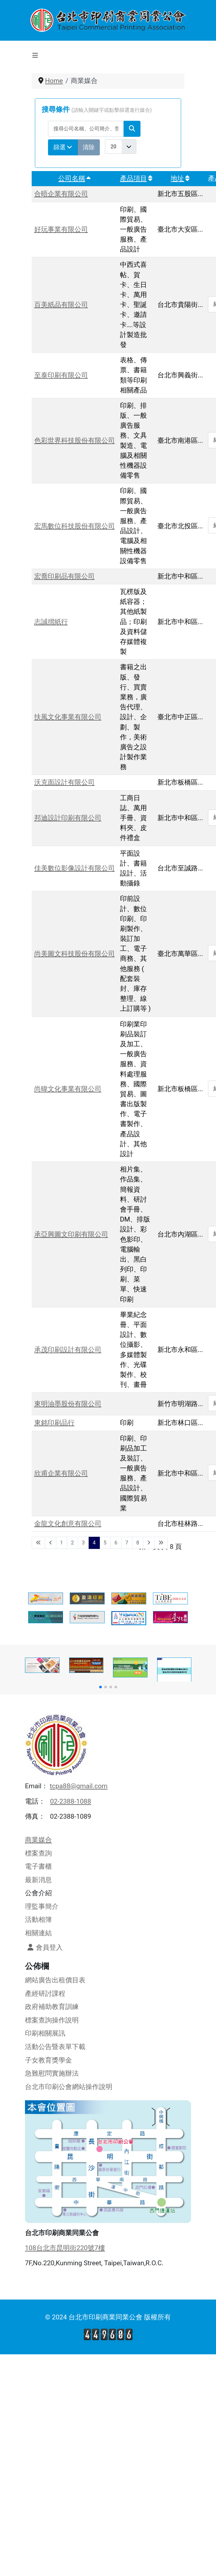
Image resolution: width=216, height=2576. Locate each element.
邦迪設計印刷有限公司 (67, 818)
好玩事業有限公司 (61, 229)
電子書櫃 (38, 1866)
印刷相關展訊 (45, 2033)
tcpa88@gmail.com (79, 1786)
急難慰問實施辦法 (52, 2073)
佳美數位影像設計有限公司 (74, 868)
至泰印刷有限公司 (61, 375)
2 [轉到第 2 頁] (72, 1543)
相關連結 (38, 1933)
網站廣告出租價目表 (55, 1980)
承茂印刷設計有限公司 (67, 1350)
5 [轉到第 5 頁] (105, 1543)
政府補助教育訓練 (52, 2007)
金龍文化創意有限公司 (67, 1523)
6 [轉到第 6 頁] (116, 1543)
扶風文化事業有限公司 (67, 717)
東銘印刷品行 (54, 1423)
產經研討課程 (45, 1993)
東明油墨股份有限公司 (67, 1404)
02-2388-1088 (70, 1801)
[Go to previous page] (50, 1543)
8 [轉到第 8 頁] (137, 1543)
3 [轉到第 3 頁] (83, 1543)
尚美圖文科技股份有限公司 (74, 954)
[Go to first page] (38, 1543)
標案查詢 (38, 1853)
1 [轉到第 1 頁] (61, 1543)
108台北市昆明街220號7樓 (65, 2248)
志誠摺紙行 (51, 622)
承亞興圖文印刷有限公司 (71, 1234)
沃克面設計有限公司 (64, 782)
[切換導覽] (35, 55)
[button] (100, 1687)
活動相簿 (38, 1919)
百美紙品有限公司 (61, 305)
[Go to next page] (149, 1543)
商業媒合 (38, 1840)
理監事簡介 (42, 1906)
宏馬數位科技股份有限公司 (74, 526)
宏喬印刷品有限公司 (64, 576)
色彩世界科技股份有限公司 (74, 440)
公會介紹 (38, 1893)
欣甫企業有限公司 (61, 1473)
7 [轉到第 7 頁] (126, 1543)
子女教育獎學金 (48, 2060)
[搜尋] (132, 129)
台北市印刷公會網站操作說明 (68, 2087)
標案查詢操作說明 (52, 2020)
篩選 (63, 147)
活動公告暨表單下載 (55, 2047)
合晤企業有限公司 (61, 194)
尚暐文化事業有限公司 (67, 1089)
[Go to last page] (161, 1543)
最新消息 (38, 1880)
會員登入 (44, 1947)
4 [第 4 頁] (94, 1543)
